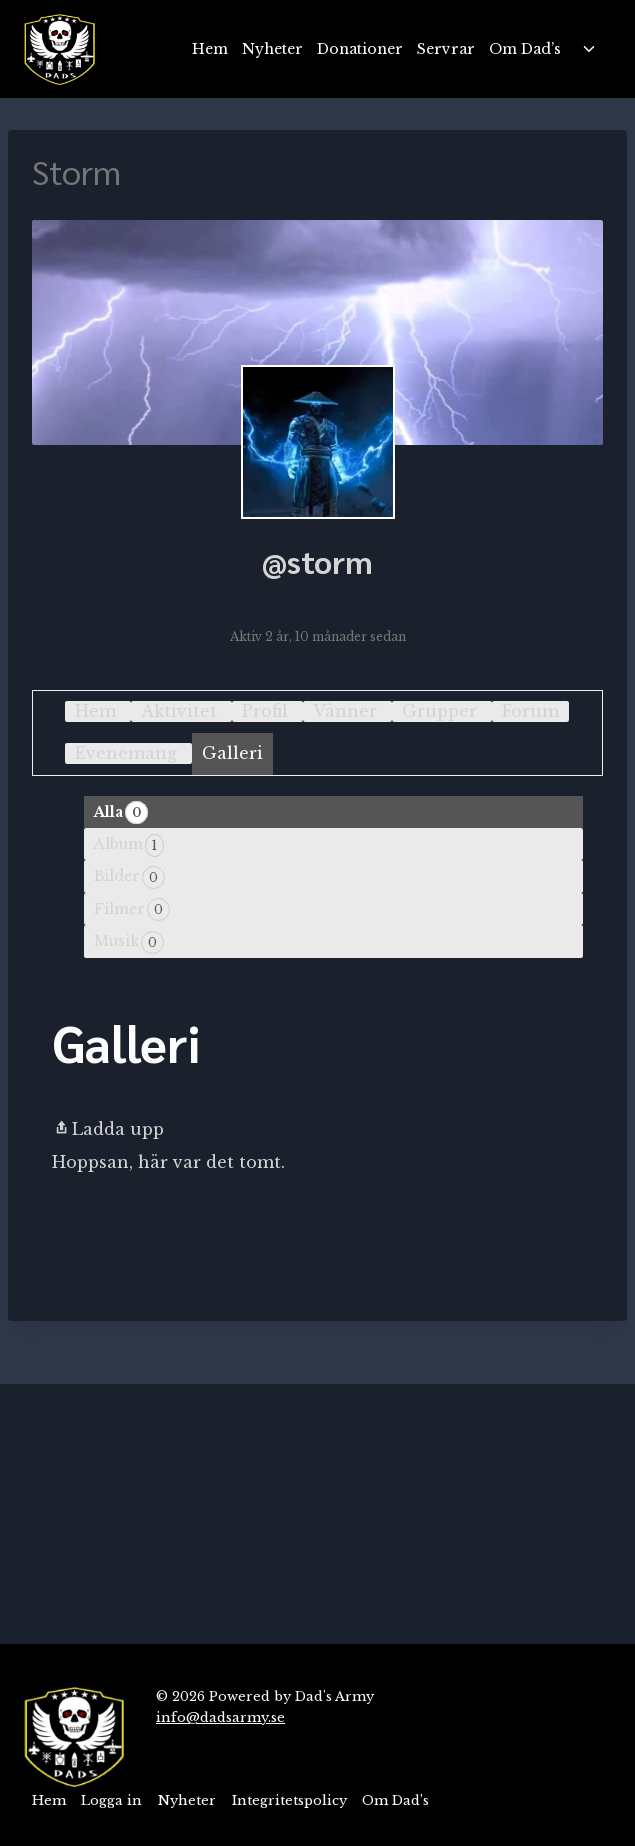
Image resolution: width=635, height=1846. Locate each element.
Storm (76, 171)
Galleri (232, 753)
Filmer (132, 909)
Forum (530, 711)
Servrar (446, 49)
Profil (265, 711)
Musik (129, 942)
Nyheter (272, 49)
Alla (121, 812)
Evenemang (126, 753)
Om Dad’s (525, 49)
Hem (210, 49)
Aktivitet (179, 711)
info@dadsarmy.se (220, 1717)
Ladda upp (108, 1129)
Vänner (345, 711)
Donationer (360, 49)
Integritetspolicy (289, 1800)
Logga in (111, 1800)
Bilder (129, 877)
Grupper (439, 711)
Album (129, 845)
